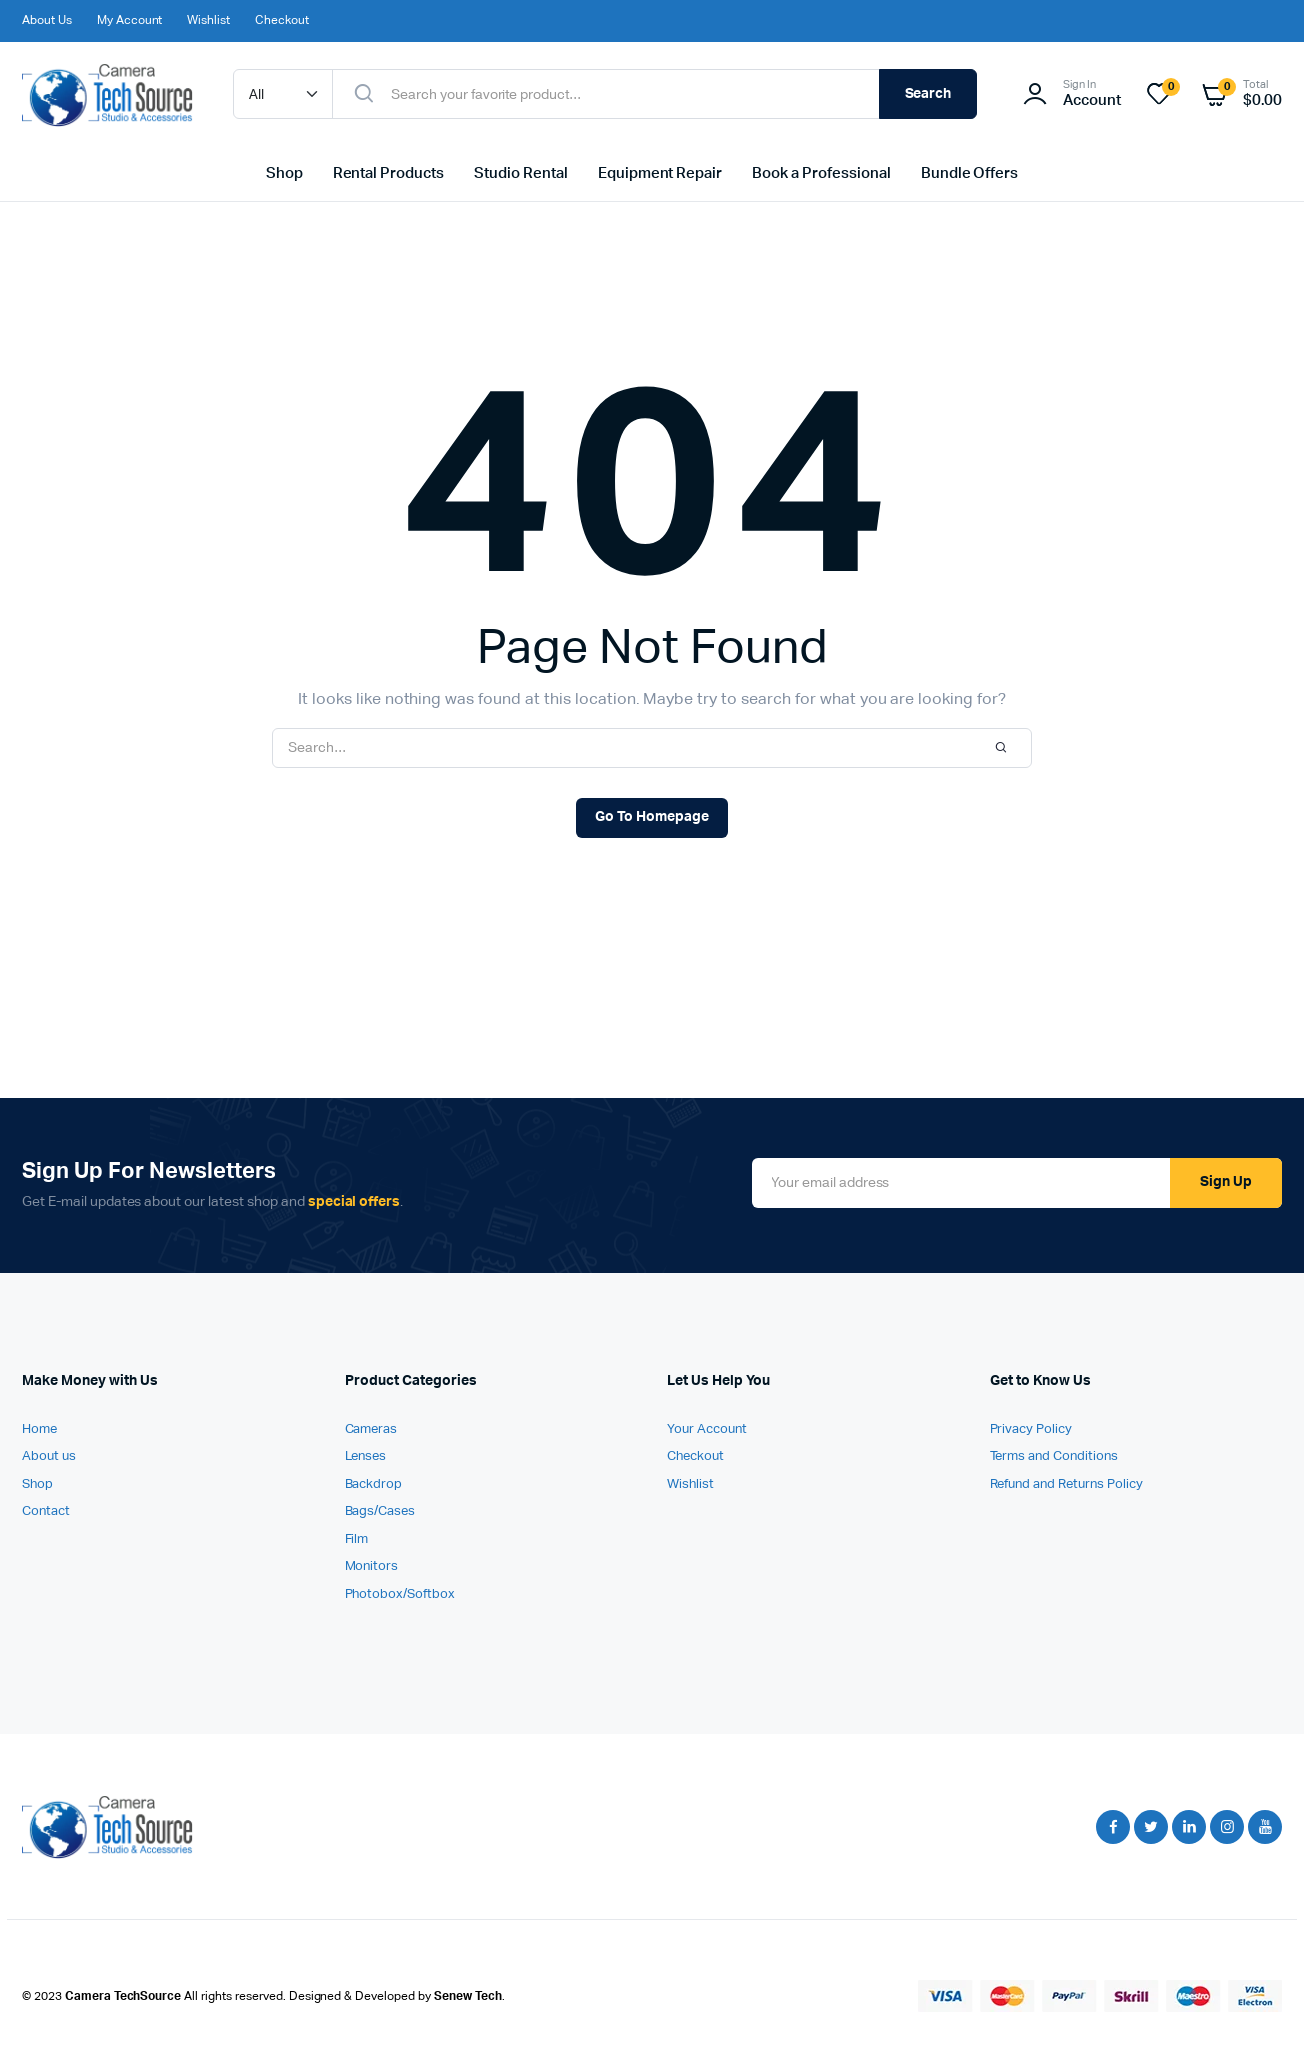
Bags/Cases (380, 1511)
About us (49, 1456)
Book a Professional (821, 173)
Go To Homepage (652, 817)
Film (357, 1539)
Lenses (366, 1456)
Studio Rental (521, 173)
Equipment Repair (660, 173)
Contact (46, 1511)
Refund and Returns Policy (1066, 1484)
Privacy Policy (1031, 1429)
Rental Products (389, 173)
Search (928, 94)
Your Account (707, 1429)
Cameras (371, 1429)
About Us (47, 21)
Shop (284, 173)
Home (39, 1429)
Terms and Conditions (1054, 1456)
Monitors (372, 1566)
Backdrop (374, 1484)
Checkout (282, 21)
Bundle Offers (970, 173)
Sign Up (1226, 1182)
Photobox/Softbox (400, 1594)
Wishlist (208, 21)
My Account (130, 21)
